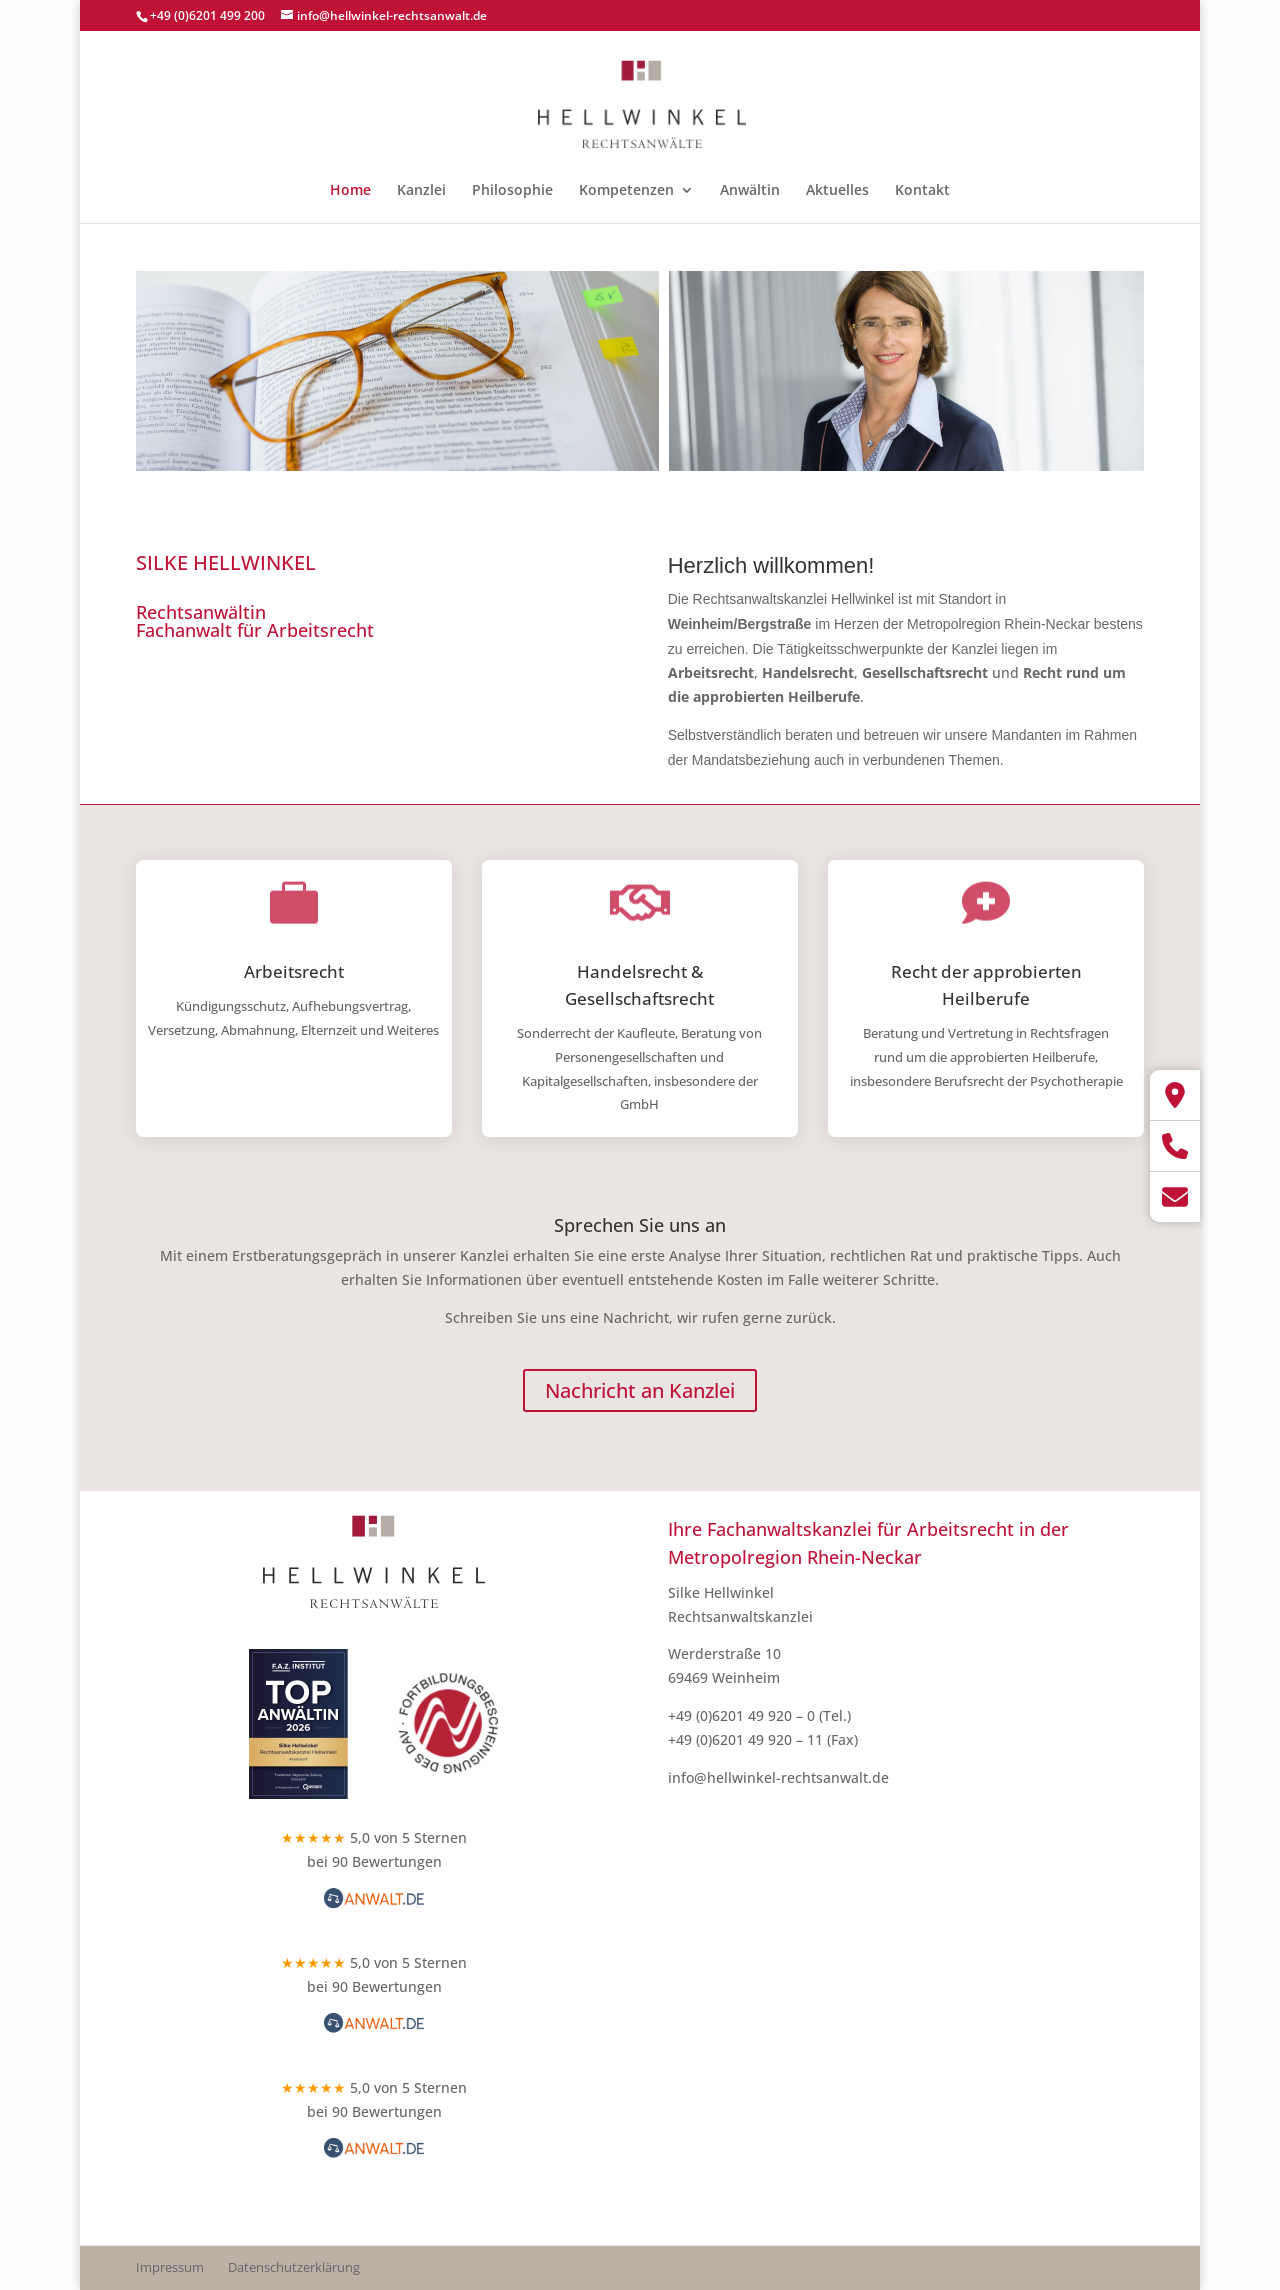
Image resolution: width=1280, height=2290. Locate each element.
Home (350, 191)
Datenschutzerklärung (294, 2267)
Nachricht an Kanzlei (640, 1390)
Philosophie (512, 191)
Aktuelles (837, 191)
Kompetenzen (626, 191)
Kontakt (922, 191)
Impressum (170, 2267)
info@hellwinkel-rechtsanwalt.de (778, 1777)
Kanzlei (421, 191)
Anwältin (750, 191)
